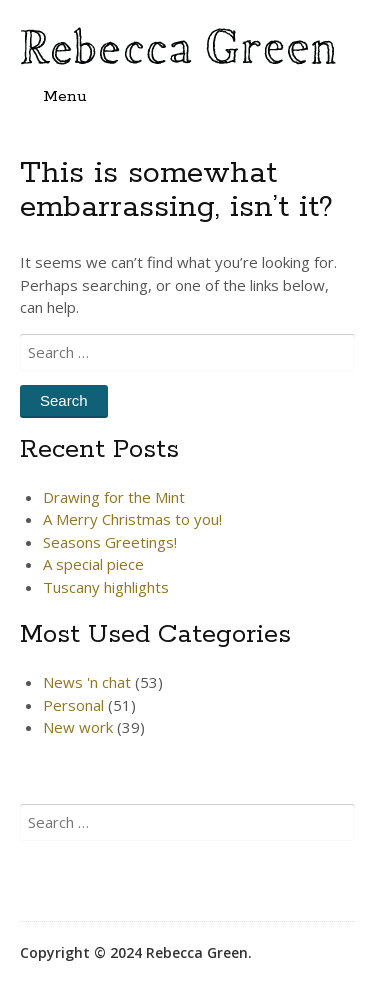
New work (78, 727)
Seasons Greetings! (110, 542)
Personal (73, 705)
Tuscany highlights (106, 587)
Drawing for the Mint (114, 497)
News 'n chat (87, 682)
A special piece (93, 564)
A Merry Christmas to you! (132, 519)
